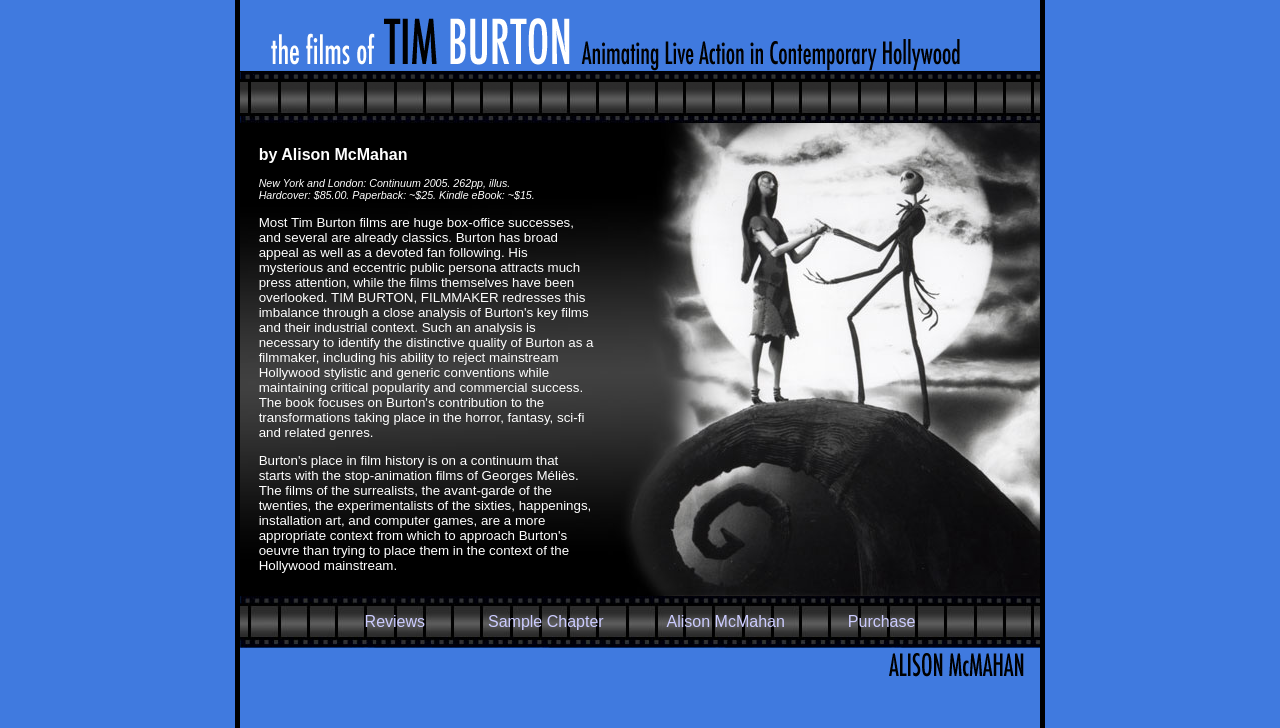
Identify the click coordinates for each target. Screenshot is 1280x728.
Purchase (882, 621)
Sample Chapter (546, 621)
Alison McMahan (726, 621)
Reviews (395, 621)
